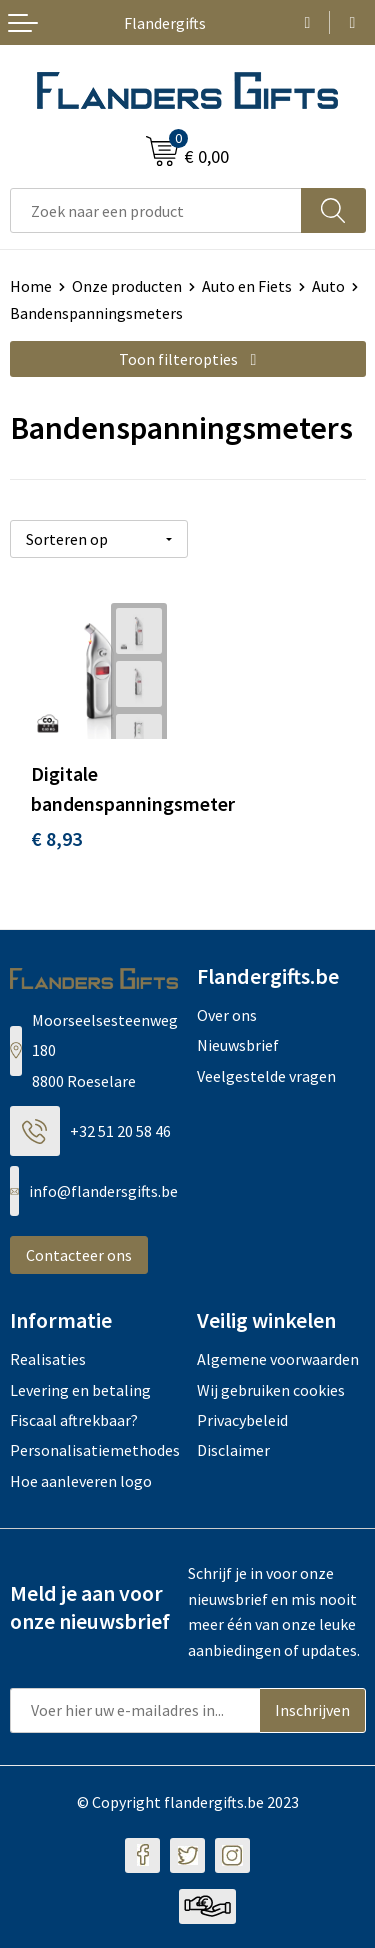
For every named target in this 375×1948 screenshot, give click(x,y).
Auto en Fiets (247, 286)
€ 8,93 (56, 838)
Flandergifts (165, 23)
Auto (328, 286)
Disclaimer (233, 1450)
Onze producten (127, 286)
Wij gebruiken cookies (271, 1390)
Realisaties (48, 1359)
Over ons (227, 1015)
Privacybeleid (242, 1420)
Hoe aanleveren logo (81, 1481)
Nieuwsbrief (238, 1045)
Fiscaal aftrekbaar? (74, 1420)
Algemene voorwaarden (278, 1359)
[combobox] (156, 210)
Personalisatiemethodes (94, 1450)
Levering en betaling (80, 1390)
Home (31, 286)
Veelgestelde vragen (266, 1076)
